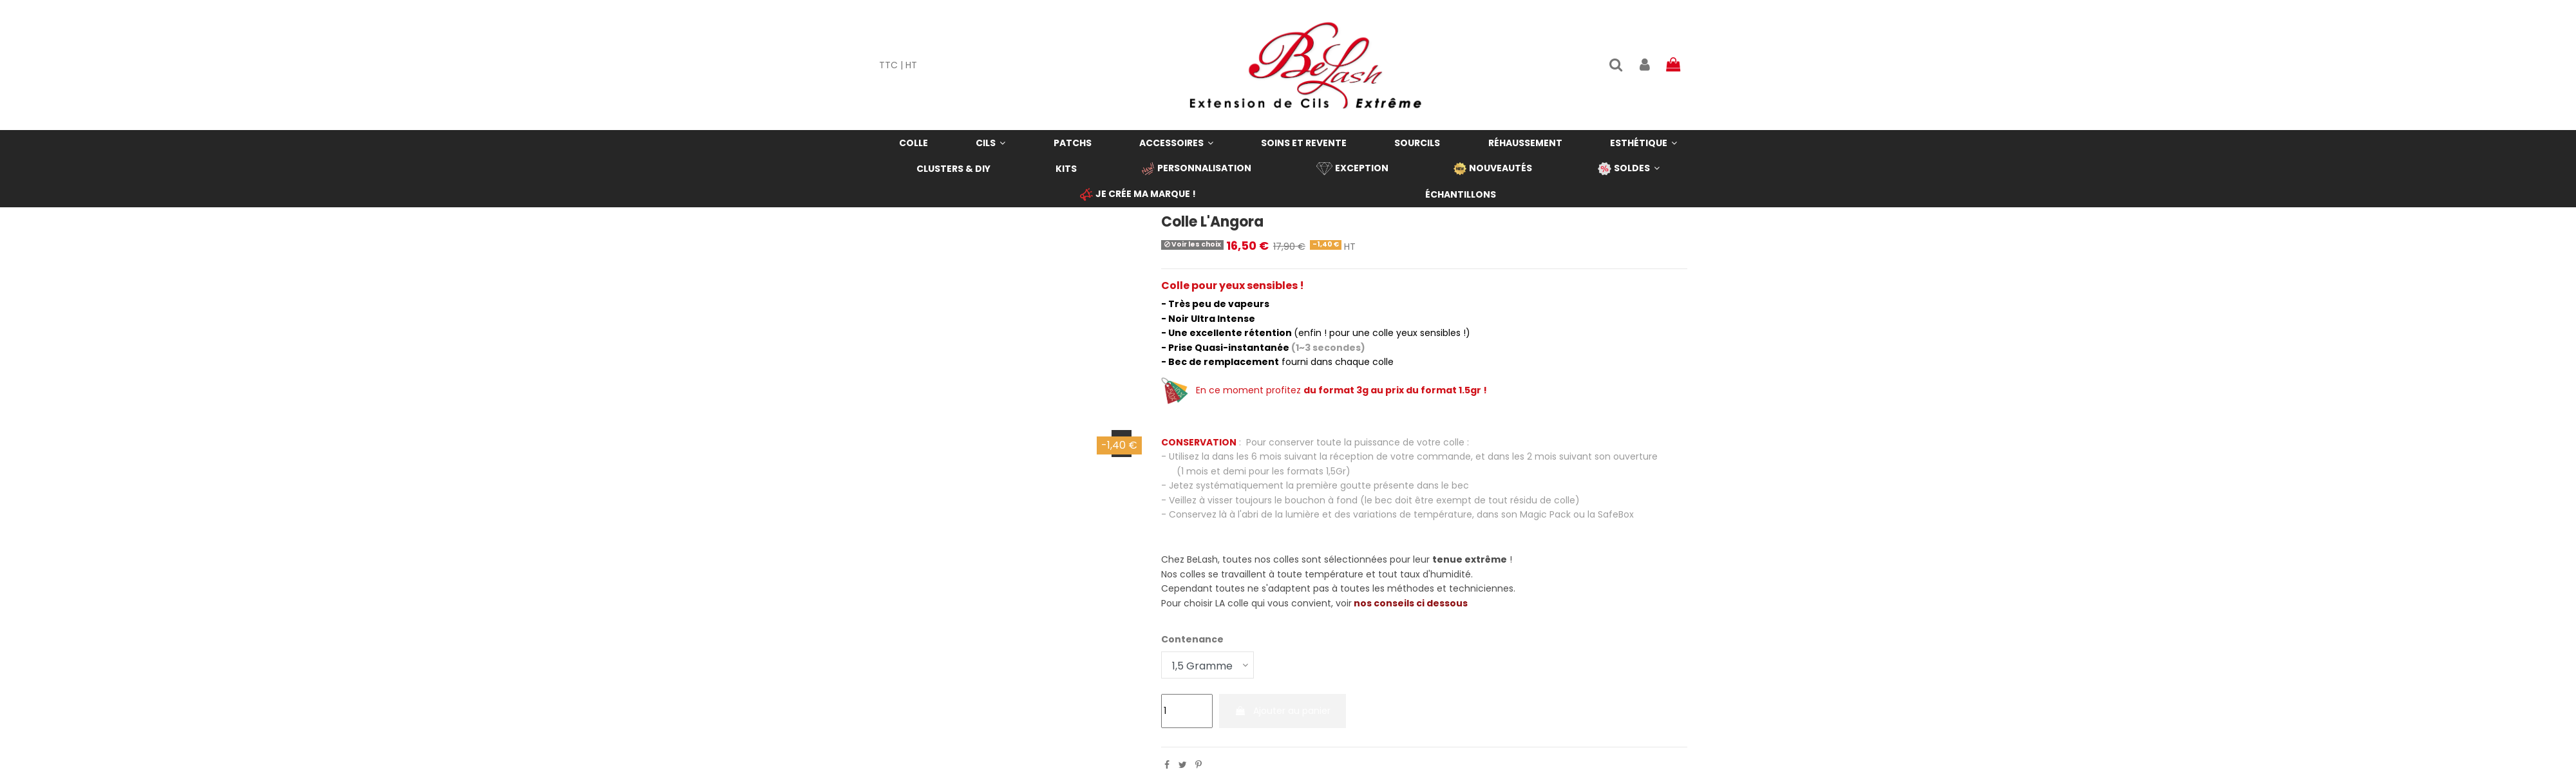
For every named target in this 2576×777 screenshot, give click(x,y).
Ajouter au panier (1283, 710)
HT (911, 65)
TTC (888, 65)
